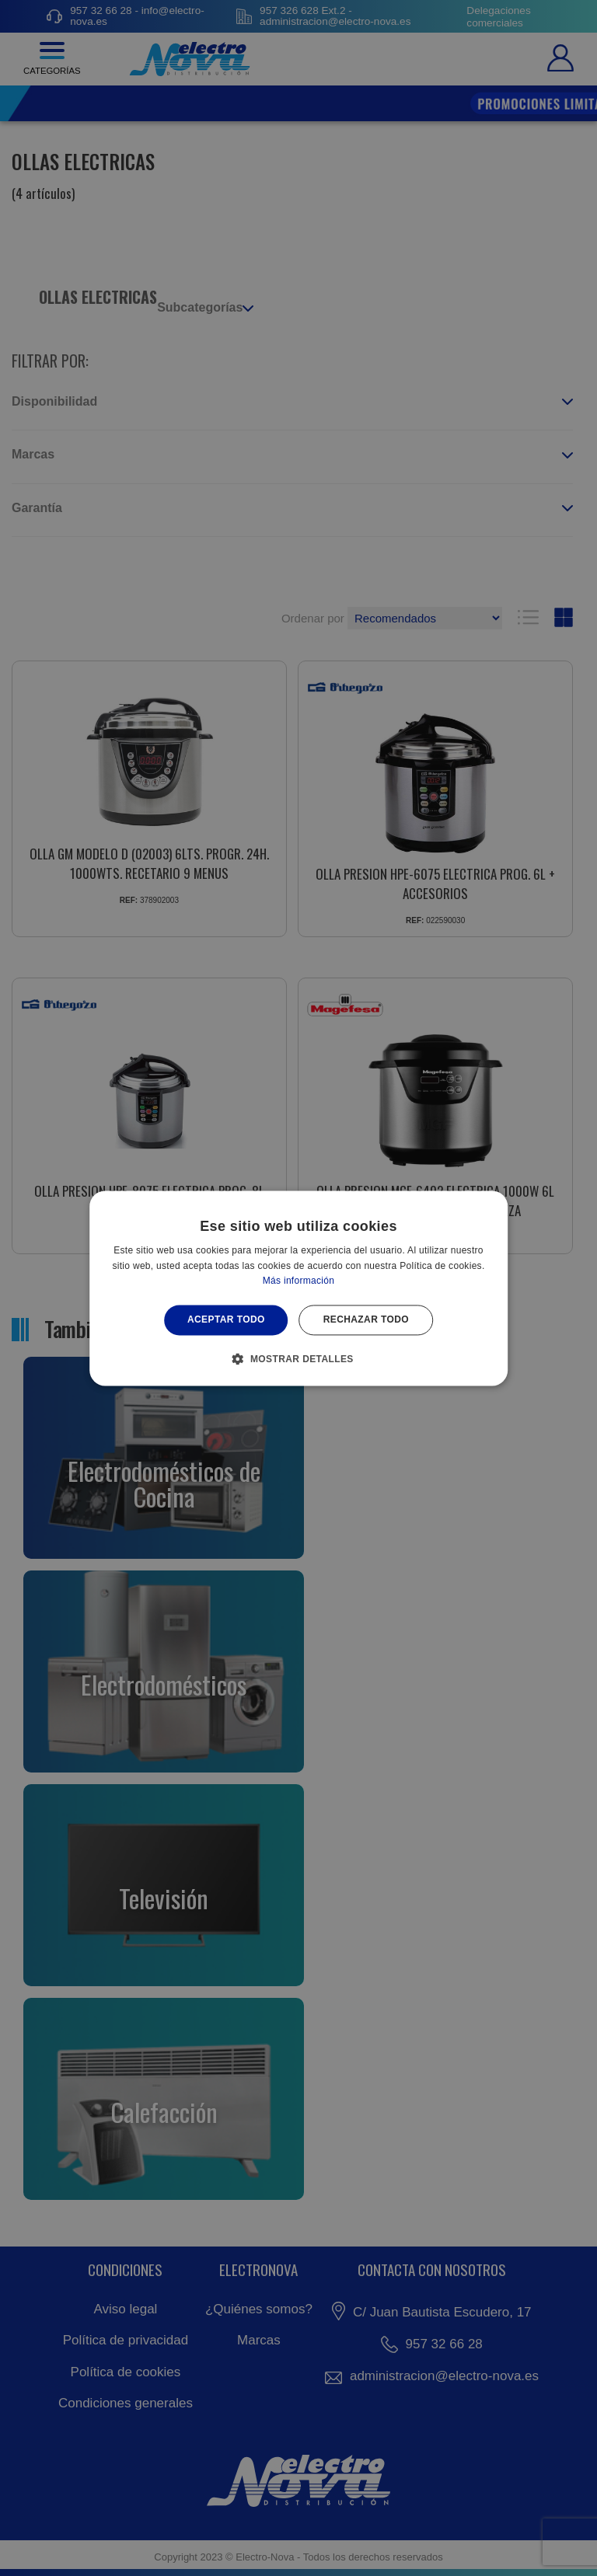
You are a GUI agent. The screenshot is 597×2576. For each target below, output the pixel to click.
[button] (298, 1358)
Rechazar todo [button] (366, 1320)
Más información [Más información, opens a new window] (299, 1281)
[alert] (298, 1288)
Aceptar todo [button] (226, 1320)
